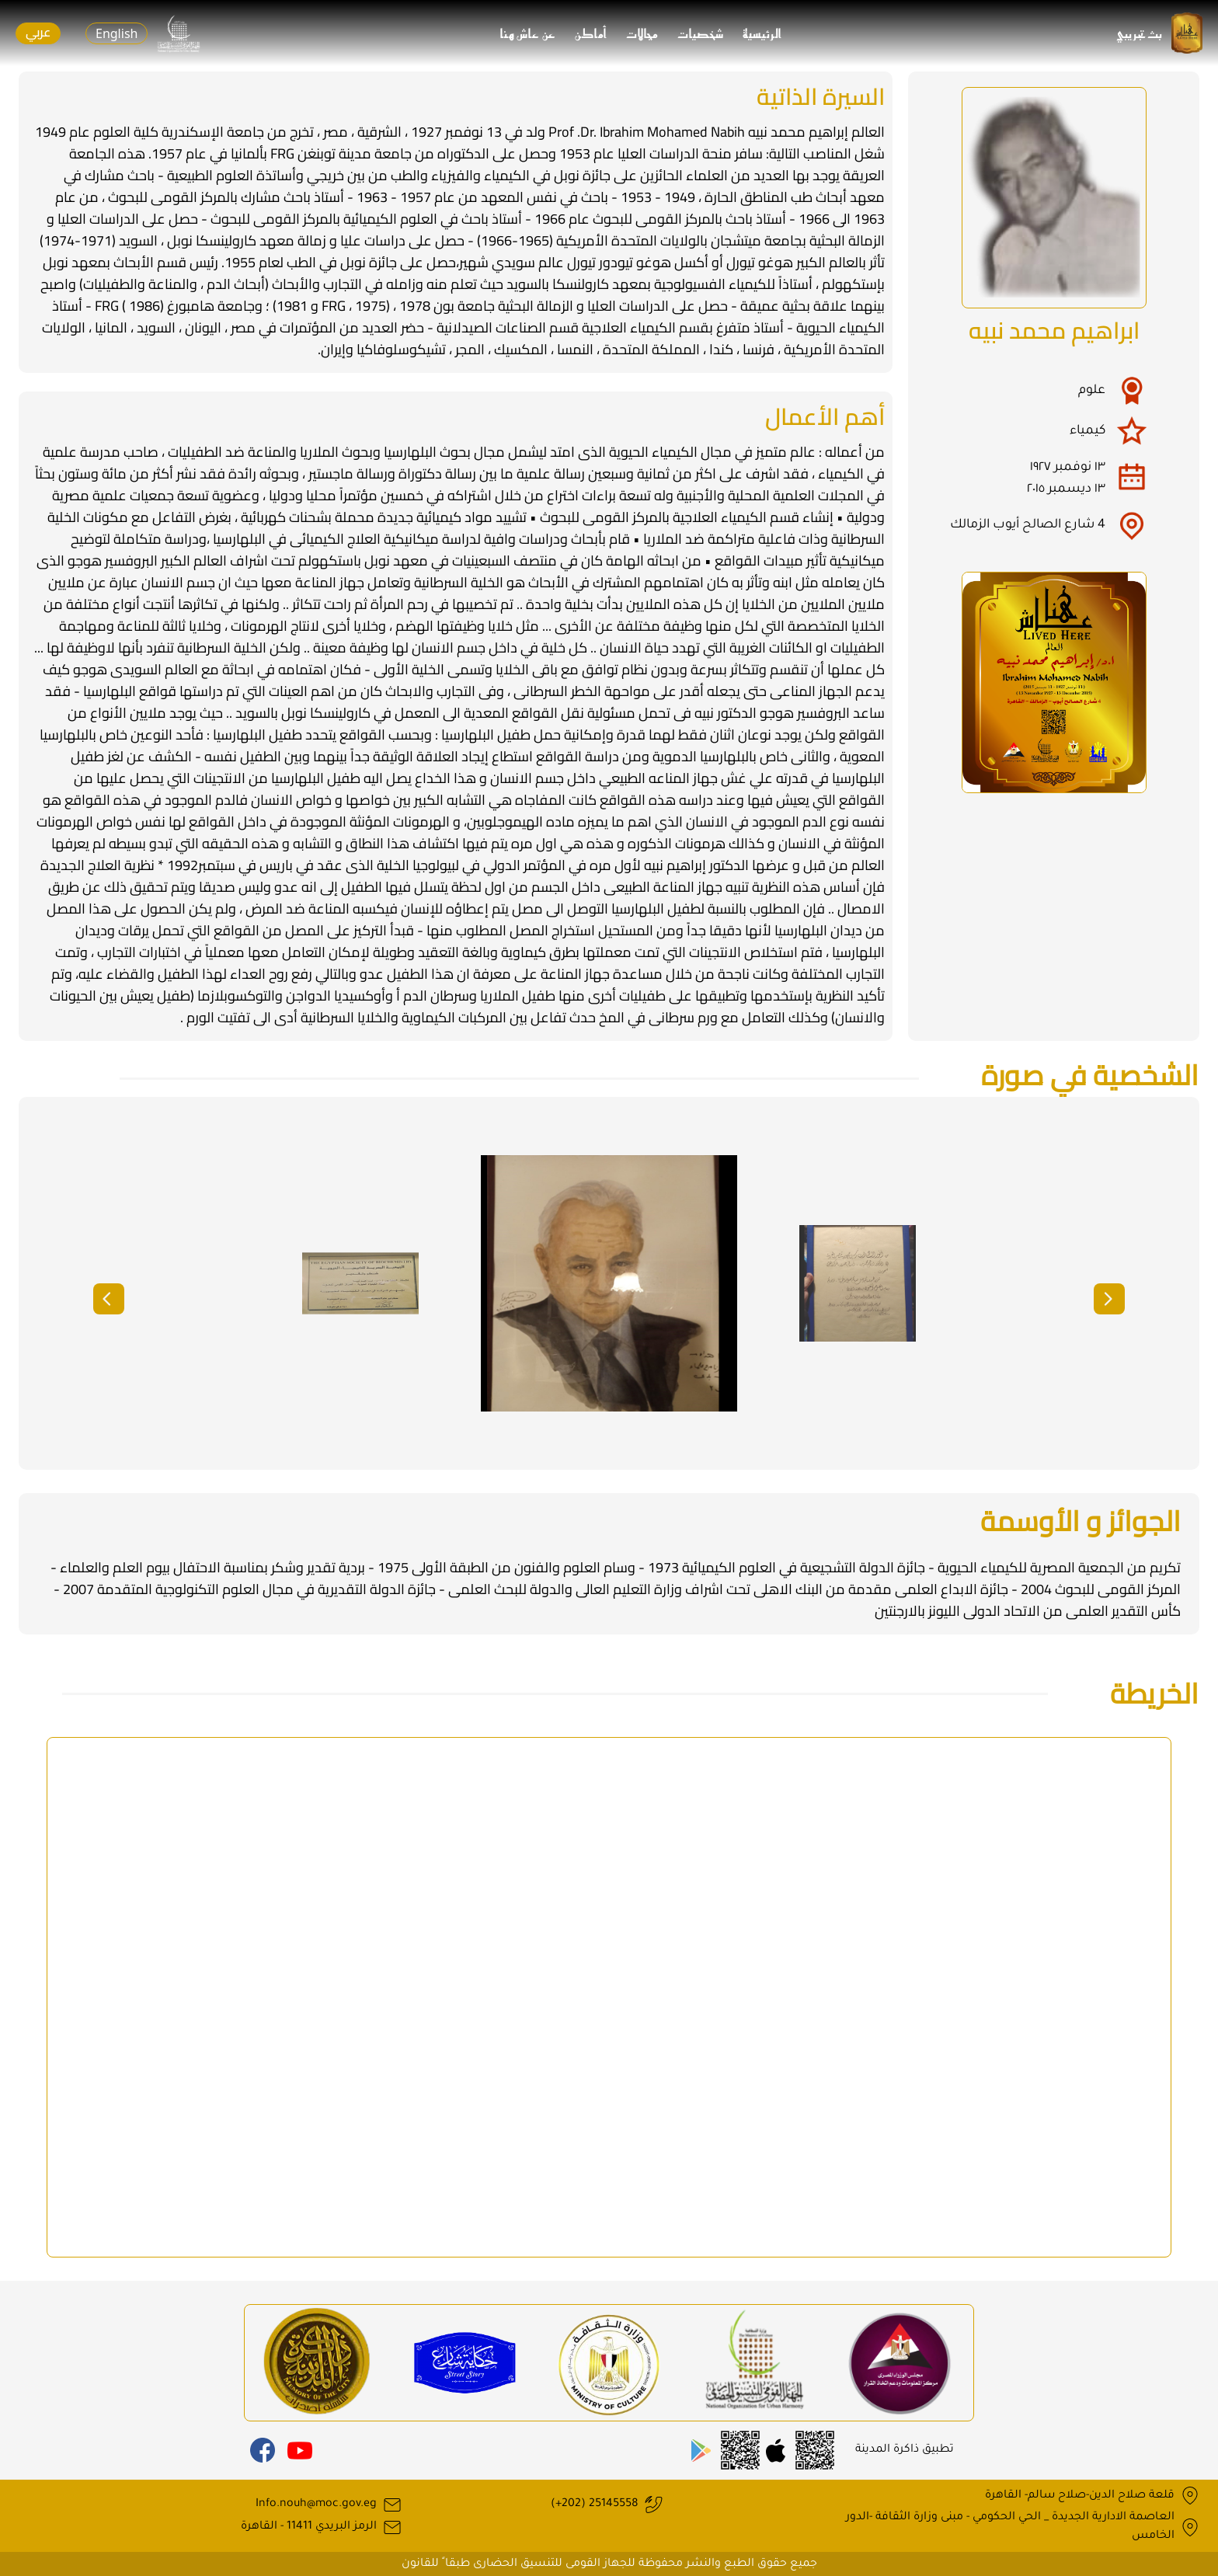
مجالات (642, 33)
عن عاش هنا (528, 33)
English (116, 33)
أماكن (591, 33)
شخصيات (700, 33)
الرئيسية (762, 33)
